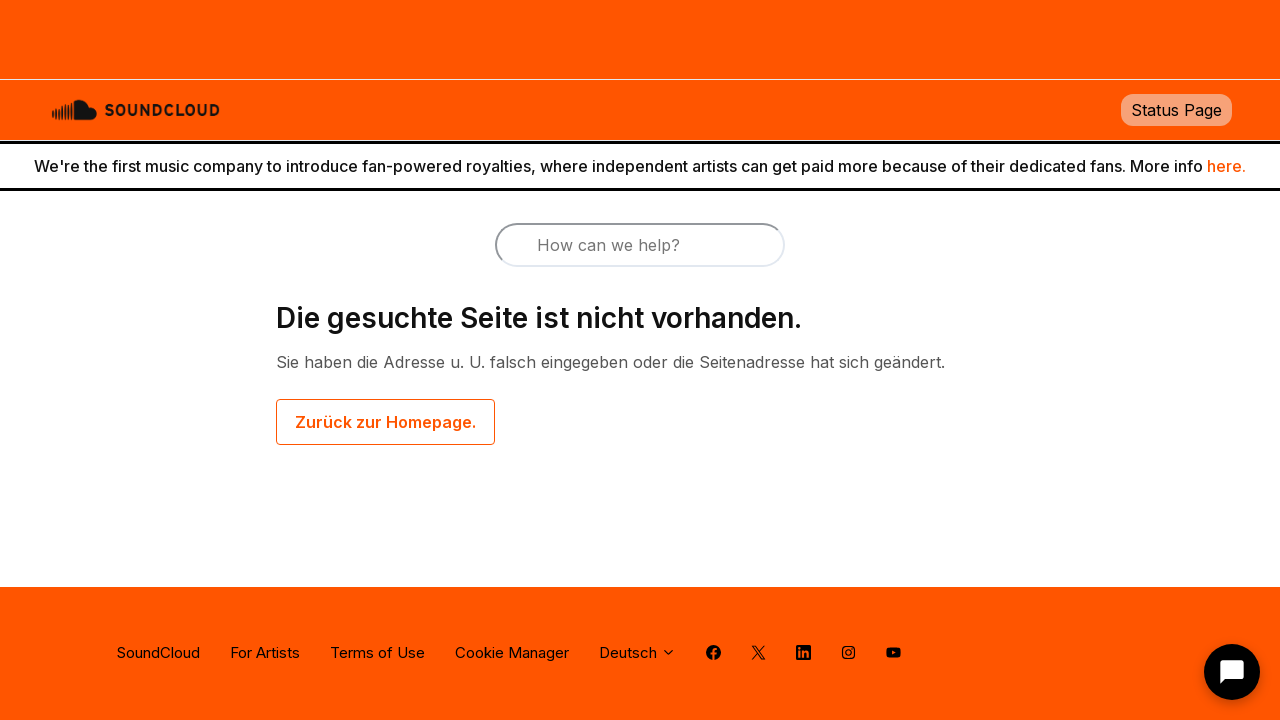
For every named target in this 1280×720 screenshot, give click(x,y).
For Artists (265, 652)
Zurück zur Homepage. (385, 422)
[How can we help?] (640, 245)
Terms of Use (377, 652)
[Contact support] (1232, 672)
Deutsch (637, 652)
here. (1226, 166)
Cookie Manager (512, 652)
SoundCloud (158, 652)
